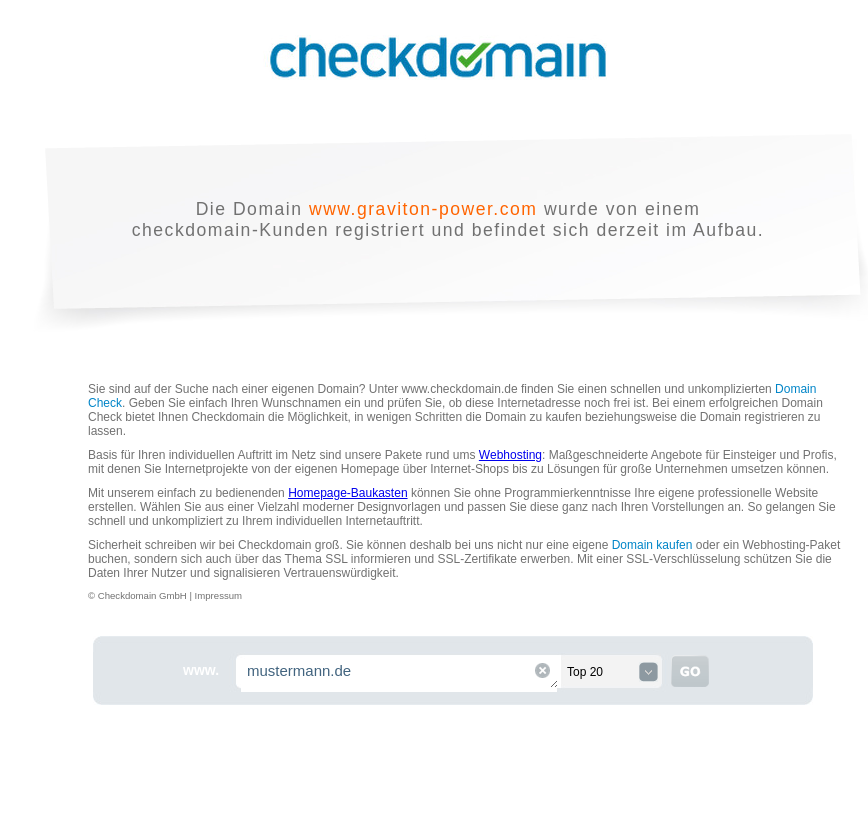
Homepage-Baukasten (347, 493)
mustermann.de (400, 673)
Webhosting (510, 455)
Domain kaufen (652, 545)
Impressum (218, 595)
